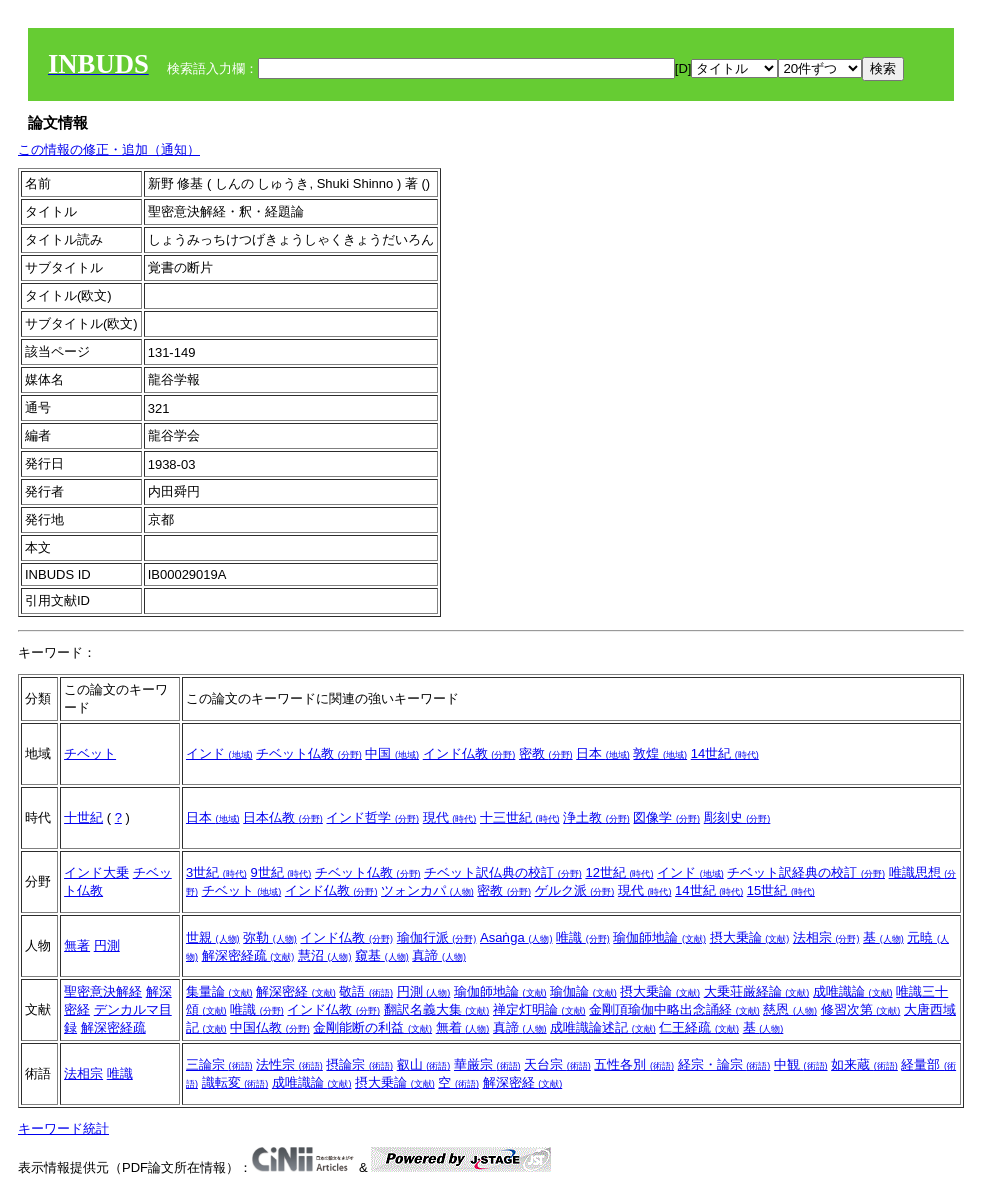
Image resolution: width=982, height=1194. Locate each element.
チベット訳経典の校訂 (806, 872)
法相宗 (826, 937)
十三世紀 (520, 817)
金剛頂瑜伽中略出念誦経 (674, 1009)
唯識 (583, 937)
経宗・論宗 (724, 1064)
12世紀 (619, 872)
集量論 (219, 991)
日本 (603, 753)
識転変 (235, 1082)
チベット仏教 (309, 753)
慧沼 (325, 955)
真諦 (439, 955)
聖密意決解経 (103, 991)
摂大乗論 (750, 937)
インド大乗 (96, 872)
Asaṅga (516, 937)
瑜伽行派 (437, 937)
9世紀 (280, 872)
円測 (107, 945)
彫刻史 (737, 817)
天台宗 (557, 1064)
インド (219, 753)
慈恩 (790, 1009)
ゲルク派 (575, 890)
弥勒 (270, 937)
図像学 (666, 817)
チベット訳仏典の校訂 (503, 872)
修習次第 (861, 1009)
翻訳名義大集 (437, 1009)
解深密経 (296, 991)
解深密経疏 (248, 955)
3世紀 (216, 872)
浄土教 (596, 817)
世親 (213, 937)
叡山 (424, 1064)
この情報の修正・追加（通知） (109, 149)
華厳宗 (487, 1064)
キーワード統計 (63, 1128)
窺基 (382, 955)
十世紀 (83, 817)
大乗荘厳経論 (757, 991)
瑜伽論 (583, 991)
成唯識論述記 (603, 1027)
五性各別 (634, 1064)
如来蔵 (864, 1064)
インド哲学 (372, 817)
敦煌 (660, 753)
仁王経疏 (699, 1027)
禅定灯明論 (539, 1009)
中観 (801, 1064)
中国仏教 (270, 1027)
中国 (392, 753)
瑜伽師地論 (659, 937)
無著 (77, 945)
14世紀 (725, 753)
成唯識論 (853, 991)
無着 (463, 1027)
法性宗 (289, 1064)
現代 (450, 817)
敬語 (366, 991)
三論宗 (219, 1064)
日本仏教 (283, 817)
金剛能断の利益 (372, 1027)
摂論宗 (359, 1064)
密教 (546, 753)
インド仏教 (469, 753)
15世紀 (781, 890)
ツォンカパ (427, 890)
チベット (90, 753)
